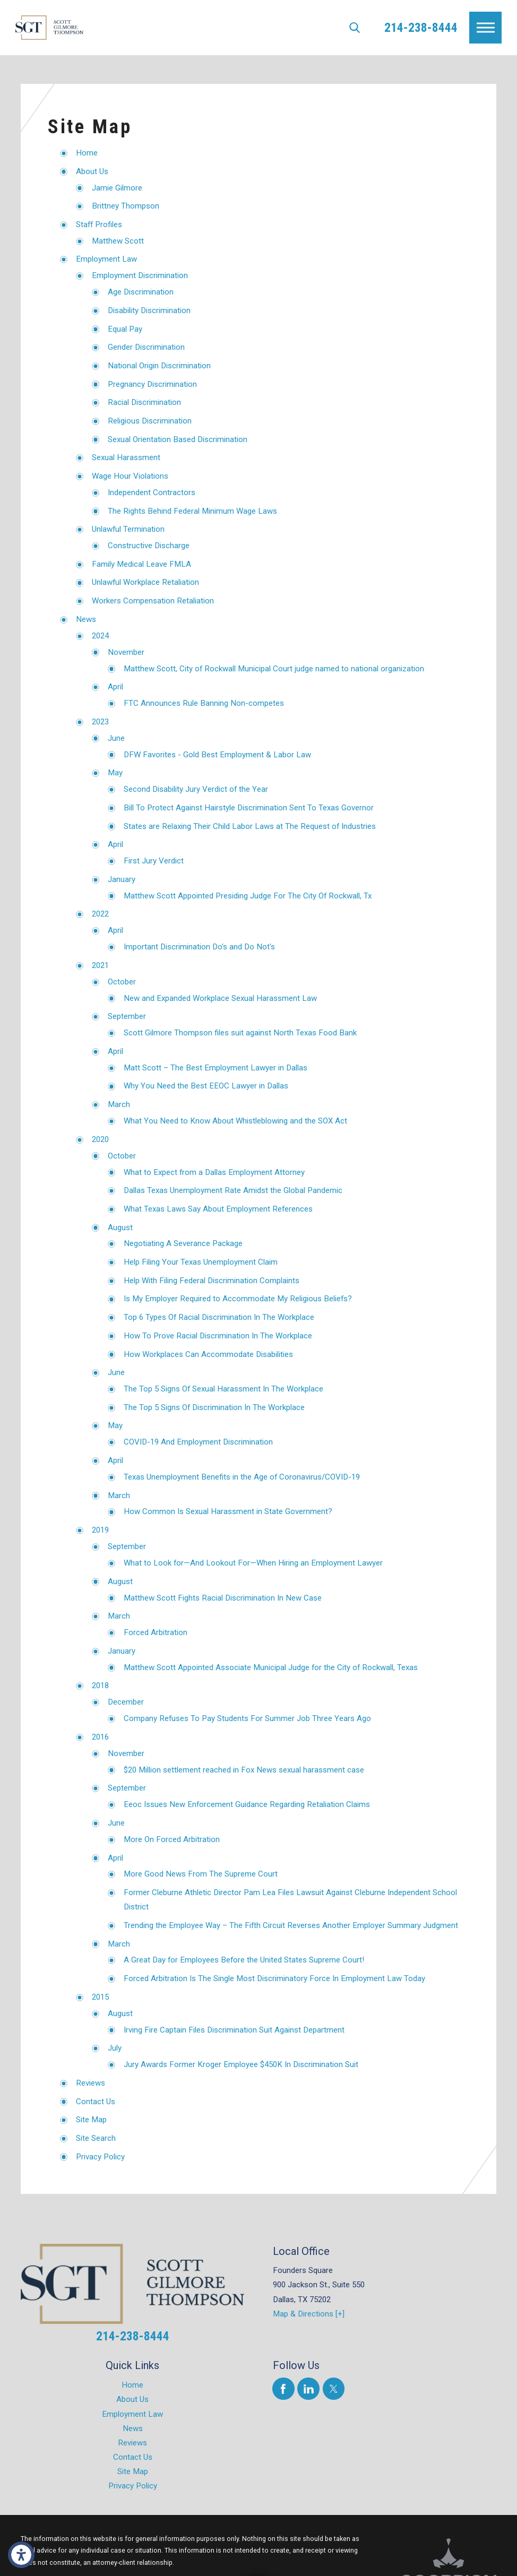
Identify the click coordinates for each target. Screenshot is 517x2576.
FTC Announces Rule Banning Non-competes (204, 703)
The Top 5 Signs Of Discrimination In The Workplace (214, 1407)
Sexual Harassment (126, 457)
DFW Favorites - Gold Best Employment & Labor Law (217, 754)
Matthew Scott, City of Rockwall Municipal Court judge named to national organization (274, 668)
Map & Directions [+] (308, 2314)
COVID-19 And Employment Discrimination (198, 1442)
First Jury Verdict (154, 861)
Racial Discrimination (144, 402)
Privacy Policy (100, 2157)
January (121, 879)
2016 (100, 1737)
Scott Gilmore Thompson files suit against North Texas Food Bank (240, 1033)
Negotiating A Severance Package (183, 1243)
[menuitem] (132, 2385)
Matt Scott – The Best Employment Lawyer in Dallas (215, 1068)
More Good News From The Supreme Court (201, 1874)
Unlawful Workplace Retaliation (145, 582)
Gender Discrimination (146, 347)
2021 (100, 965)
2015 (100, 1997)
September (127, 1016)
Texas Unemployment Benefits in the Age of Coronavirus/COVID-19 (242, 1477)
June (116, 738)
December (126, 1702)
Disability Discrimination (149, 310)
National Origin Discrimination (159, 365)
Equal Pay (125, 329)
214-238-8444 (421, 27)
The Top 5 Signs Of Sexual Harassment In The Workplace (223, 1389)
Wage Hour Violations (130, 476)
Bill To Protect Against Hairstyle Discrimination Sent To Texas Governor (249, 807)
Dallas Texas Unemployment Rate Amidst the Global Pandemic (233, 1190)
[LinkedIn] (308, 2388)
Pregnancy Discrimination (152, 384)
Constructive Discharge (148, 545)
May (115, 772)
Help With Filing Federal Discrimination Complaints (211, 1280)
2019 (100, 1530)
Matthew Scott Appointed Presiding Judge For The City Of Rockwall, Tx (248, 896)
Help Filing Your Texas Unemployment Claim (201, 1262)
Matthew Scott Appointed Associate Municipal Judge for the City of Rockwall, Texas (271, 1667)
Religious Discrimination (150, 421)
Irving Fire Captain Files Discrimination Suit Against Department (234, 2030)
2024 (100, 636)
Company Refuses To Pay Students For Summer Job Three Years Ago (247, 1718)
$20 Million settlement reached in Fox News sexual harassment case (244, 1770)
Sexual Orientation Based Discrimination (177, 439)
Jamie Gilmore (117, 188)
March (119, 1104)
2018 (100, 1685)
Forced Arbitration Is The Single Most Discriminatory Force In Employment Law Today (274, 1978)
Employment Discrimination (140, 275)
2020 (100, 1139)
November (126, 652)
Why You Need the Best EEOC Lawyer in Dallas (206, 1086)
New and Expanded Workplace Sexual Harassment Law (220, 998)
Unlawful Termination (128, 529)
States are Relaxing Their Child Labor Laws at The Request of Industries (250, 826)
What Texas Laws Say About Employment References (218, 1209)
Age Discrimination (141, 292)
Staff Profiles (99, 224)
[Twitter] (333, 2388)
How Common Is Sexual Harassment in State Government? (228, 1511)
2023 (100, 722)
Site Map (91, 2119)
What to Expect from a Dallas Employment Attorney (214, 1172)
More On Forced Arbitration (172, 1839)
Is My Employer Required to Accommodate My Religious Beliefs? (238, 1298)
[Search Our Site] (354, 27)
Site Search (96, 2138)
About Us (92, 171)
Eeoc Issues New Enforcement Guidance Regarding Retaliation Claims (247, 1804)
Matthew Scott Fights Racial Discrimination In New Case (223, 1598)
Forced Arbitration (155, 1632)
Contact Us (95, 2101)
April (115, 686)
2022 (100, 914)
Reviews (90, 2083)
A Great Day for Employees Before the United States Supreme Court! (244, 1960)
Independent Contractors (151, 492)
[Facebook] (283, 2388)
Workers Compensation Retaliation (153, 601)
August (120, 1227)
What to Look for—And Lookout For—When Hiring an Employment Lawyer (253, 1563)
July (115, 2048)
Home (87, 153)
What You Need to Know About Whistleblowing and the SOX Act (235, 1121)
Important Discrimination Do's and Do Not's (199, 947)
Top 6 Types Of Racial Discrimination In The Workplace (219, 1317)
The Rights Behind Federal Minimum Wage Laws (192, 511)
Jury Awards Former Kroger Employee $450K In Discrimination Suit (241, 2064)
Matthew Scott (118, 241)
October (122, 982)
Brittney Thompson (125, 206)
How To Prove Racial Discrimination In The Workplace (218, 1336)
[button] (21, 2555)
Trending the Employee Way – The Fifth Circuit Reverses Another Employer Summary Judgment (291, 1925)
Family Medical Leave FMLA (141, 564)
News (86, 619)
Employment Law (106, 259)
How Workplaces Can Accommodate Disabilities (208, 1354)
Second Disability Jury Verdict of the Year (196, 789)
